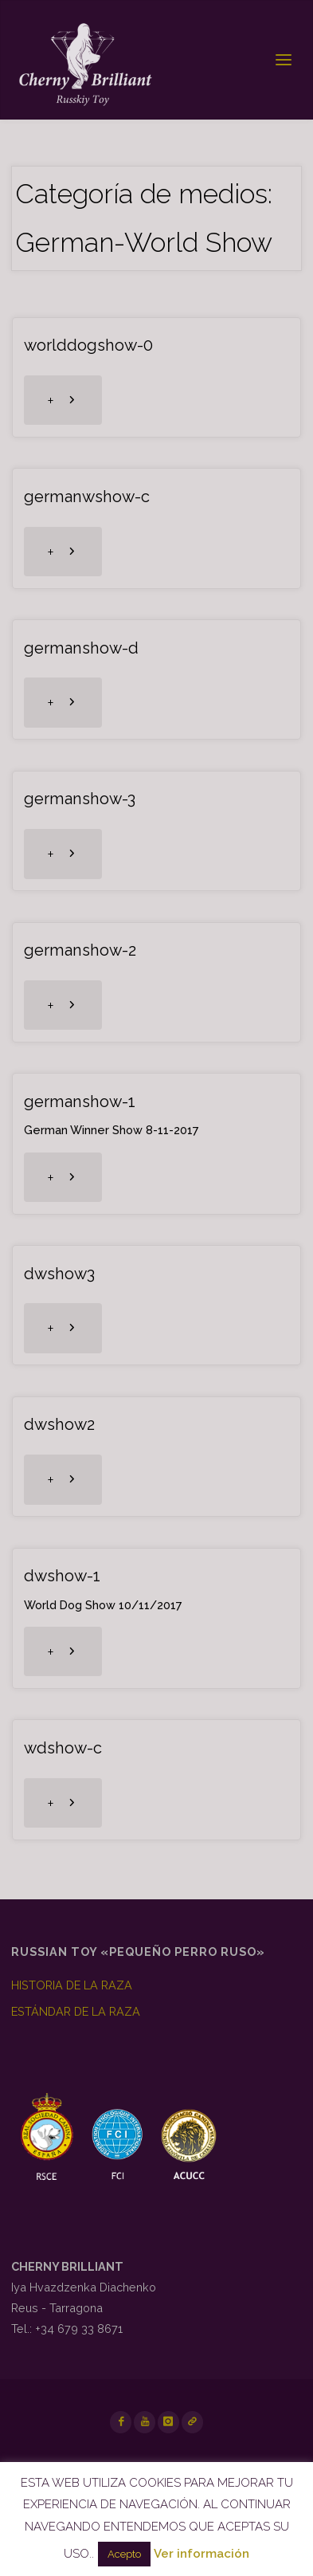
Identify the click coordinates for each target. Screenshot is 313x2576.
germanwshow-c (87, 496)
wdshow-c (63, 1747)
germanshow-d (81, 648)
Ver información (201, 2554)
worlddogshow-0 (88, 345)
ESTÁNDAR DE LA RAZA (75, 2011)
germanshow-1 (79, 1101)
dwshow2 (59, 1424)
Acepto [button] (124, 2554)
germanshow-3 (79, 798)
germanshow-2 (80, 950)
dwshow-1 (62, 1575)
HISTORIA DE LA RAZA (71, 1985)
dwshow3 (59, 1273)
